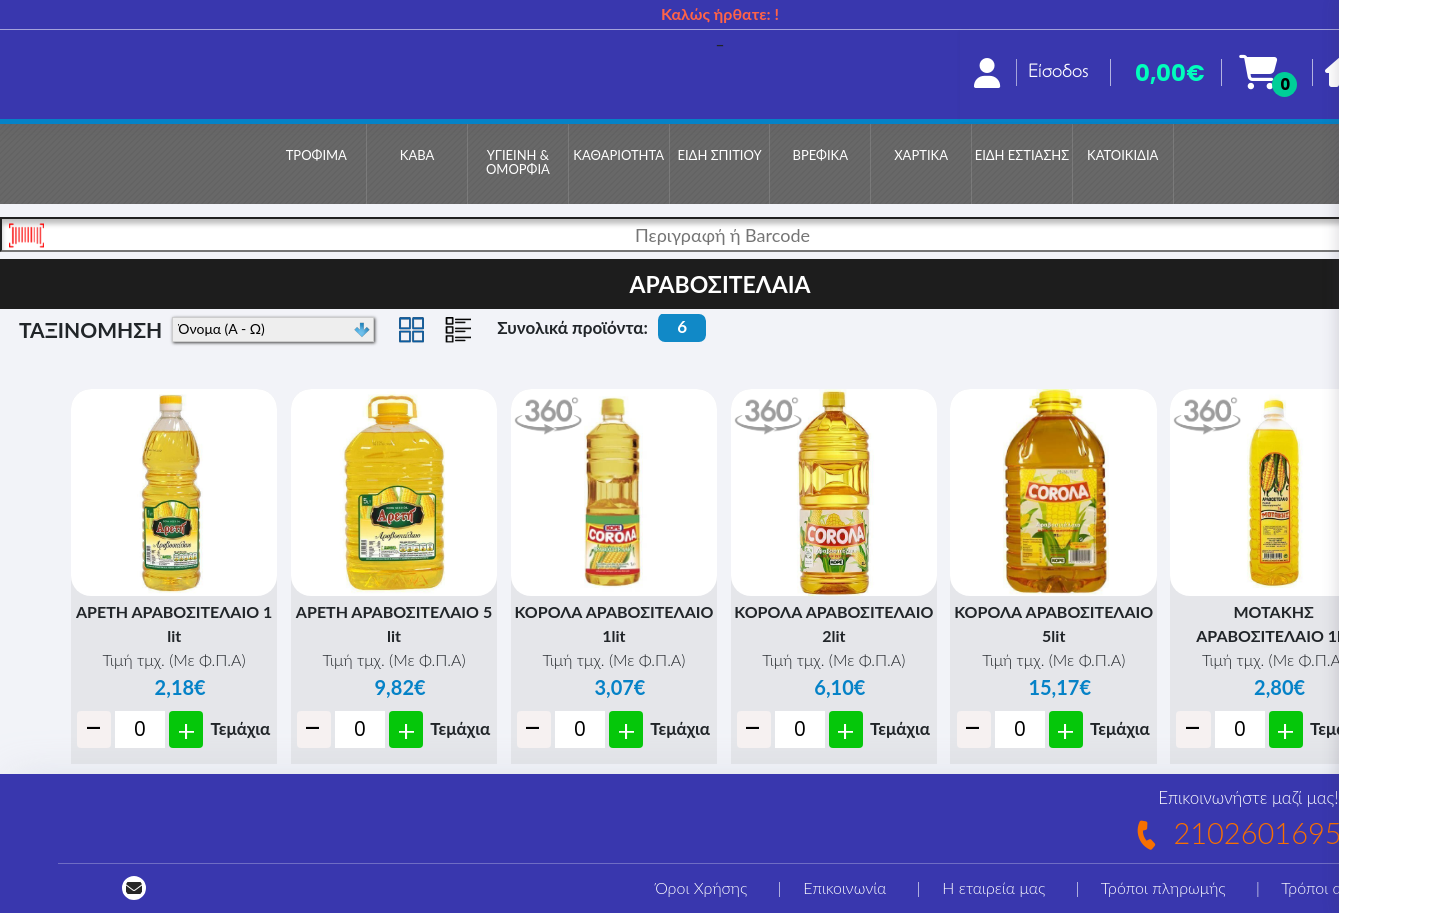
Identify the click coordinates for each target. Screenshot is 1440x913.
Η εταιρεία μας (993, 887)
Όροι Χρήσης (701, 887)
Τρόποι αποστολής (1345, 887)
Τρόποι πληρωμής (1163, 887)
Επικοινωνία (844, 887)
